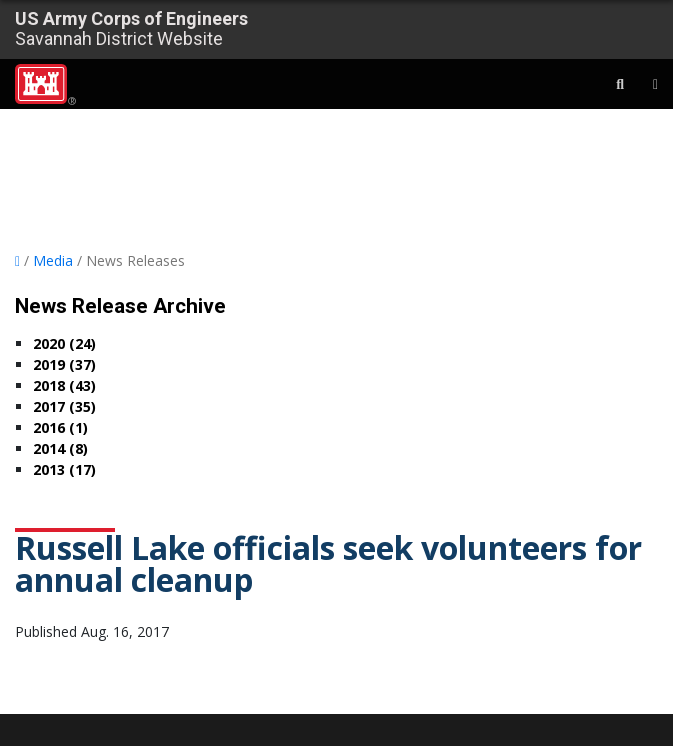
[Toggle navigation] (643, 84)
